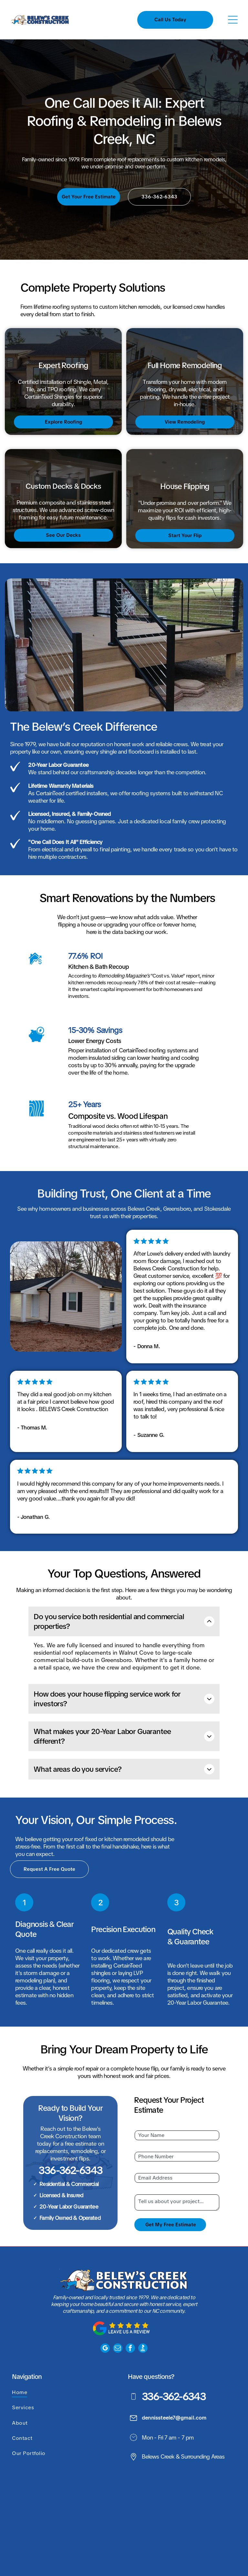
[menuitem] (65, 2355)
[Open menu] (233, 20)
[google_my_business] (105, 2312)
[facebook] (130, 2312)
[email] (117, 2312)
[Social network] (143, 2312)
